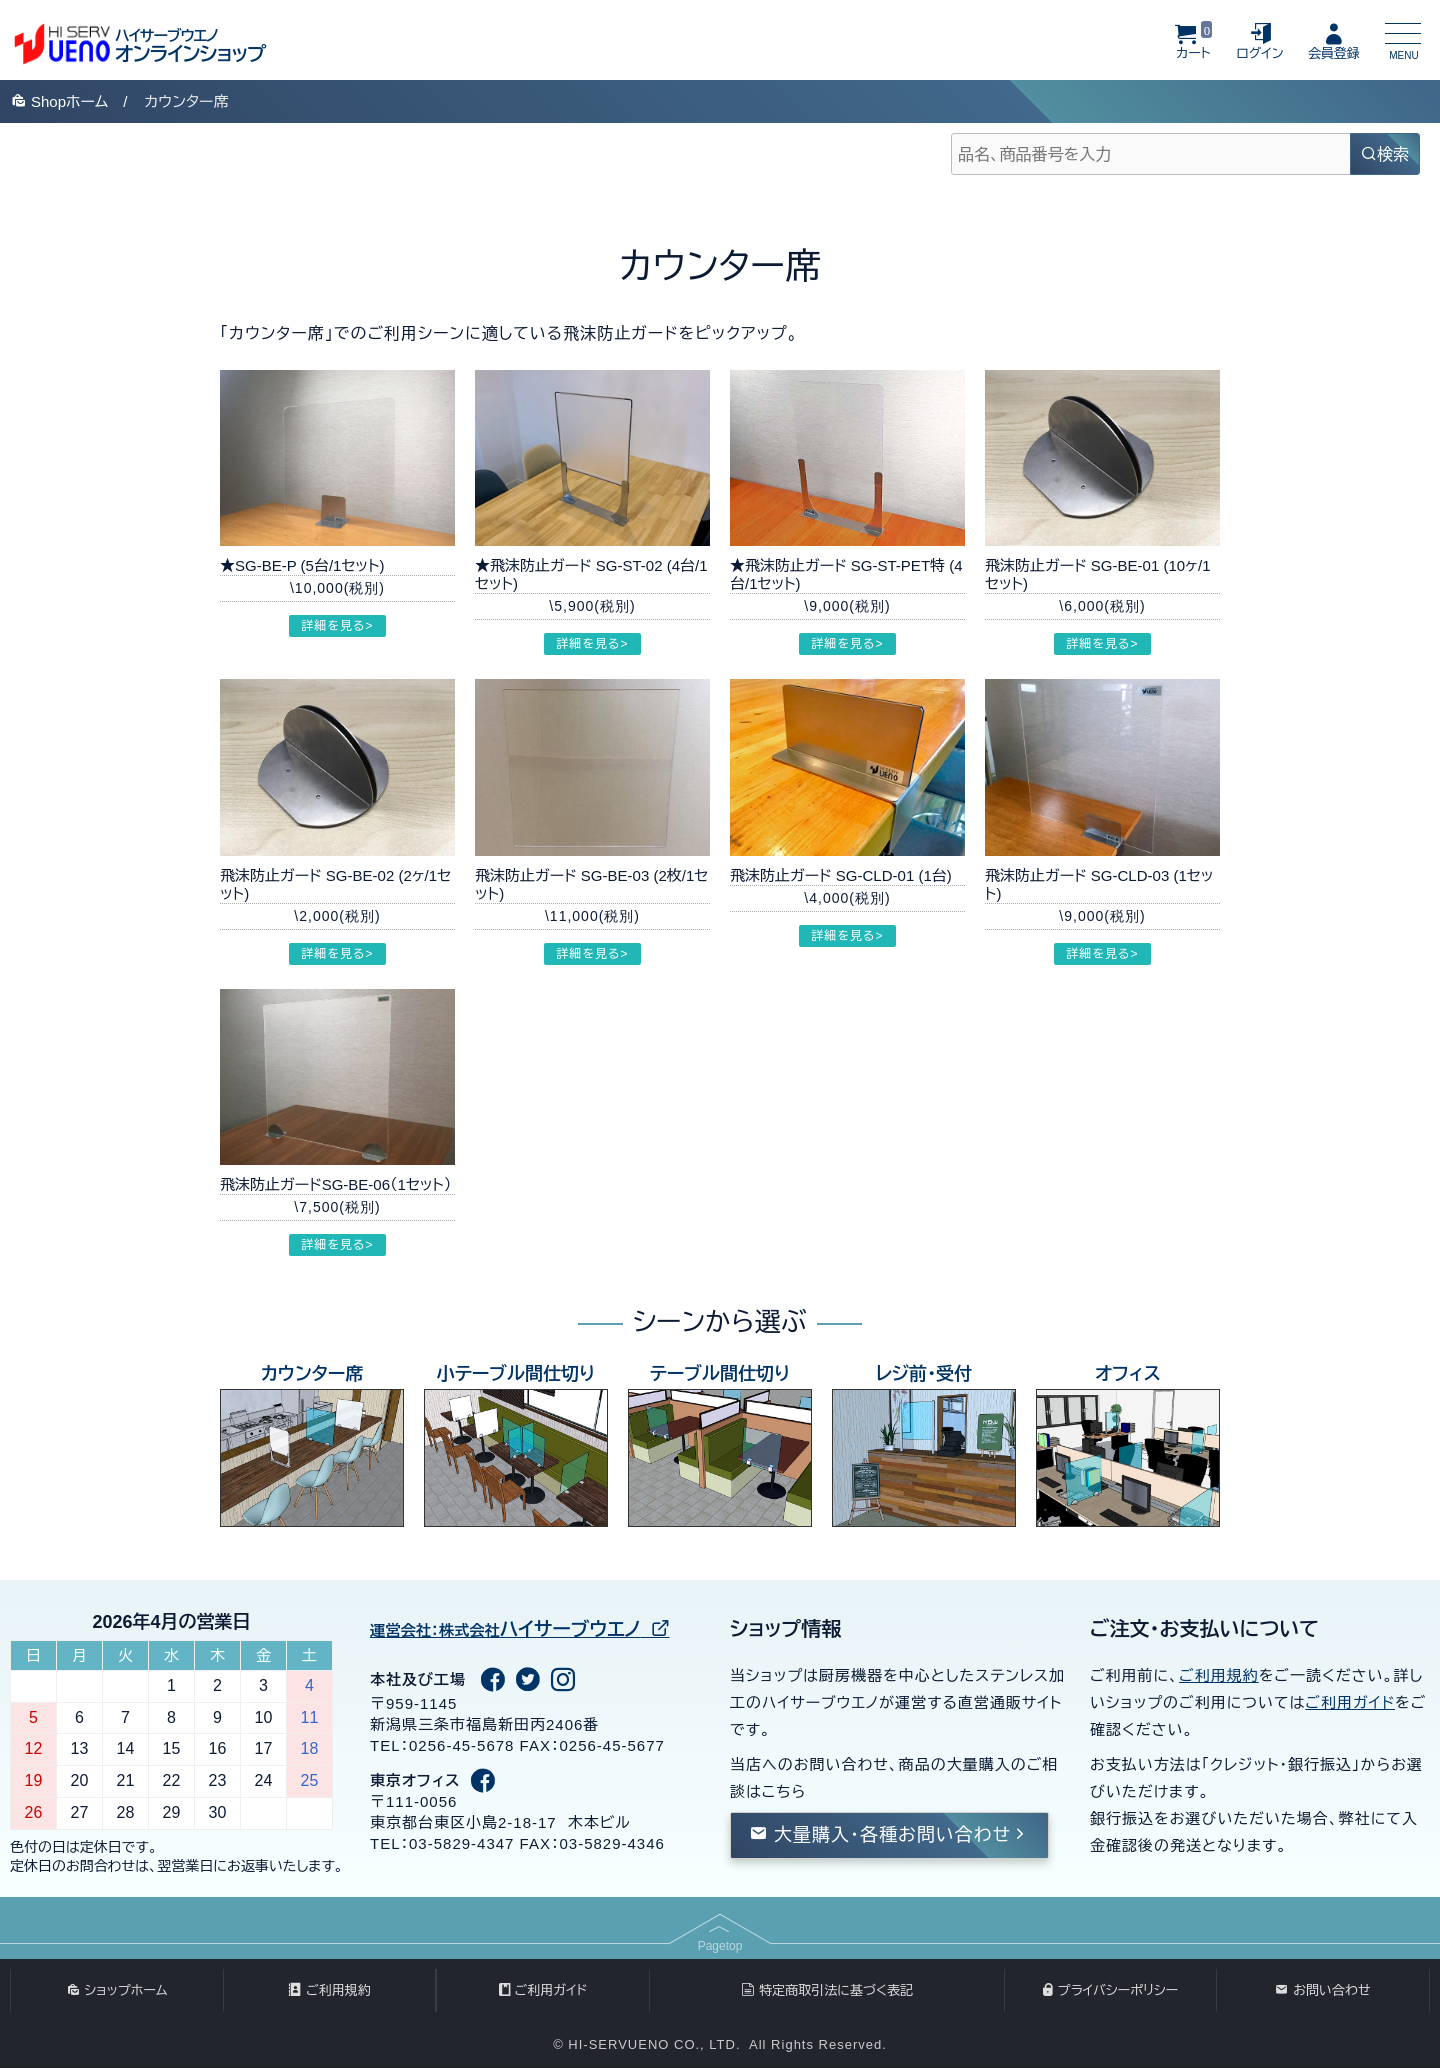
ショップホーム (117, 1991)
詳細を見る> (337, 626)
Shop (59, 101)
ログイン (1260, 41)
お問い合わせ (1323, 1991)
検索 (1385, 154)
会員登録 (1334, 41)
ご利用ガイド (1350, 1702)
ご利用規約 (1219, 1675)
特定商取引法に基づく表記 (827, 1991)
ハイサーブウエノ (527, 1629)
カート (1194, 41)
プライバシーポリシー (1110, 1991)
